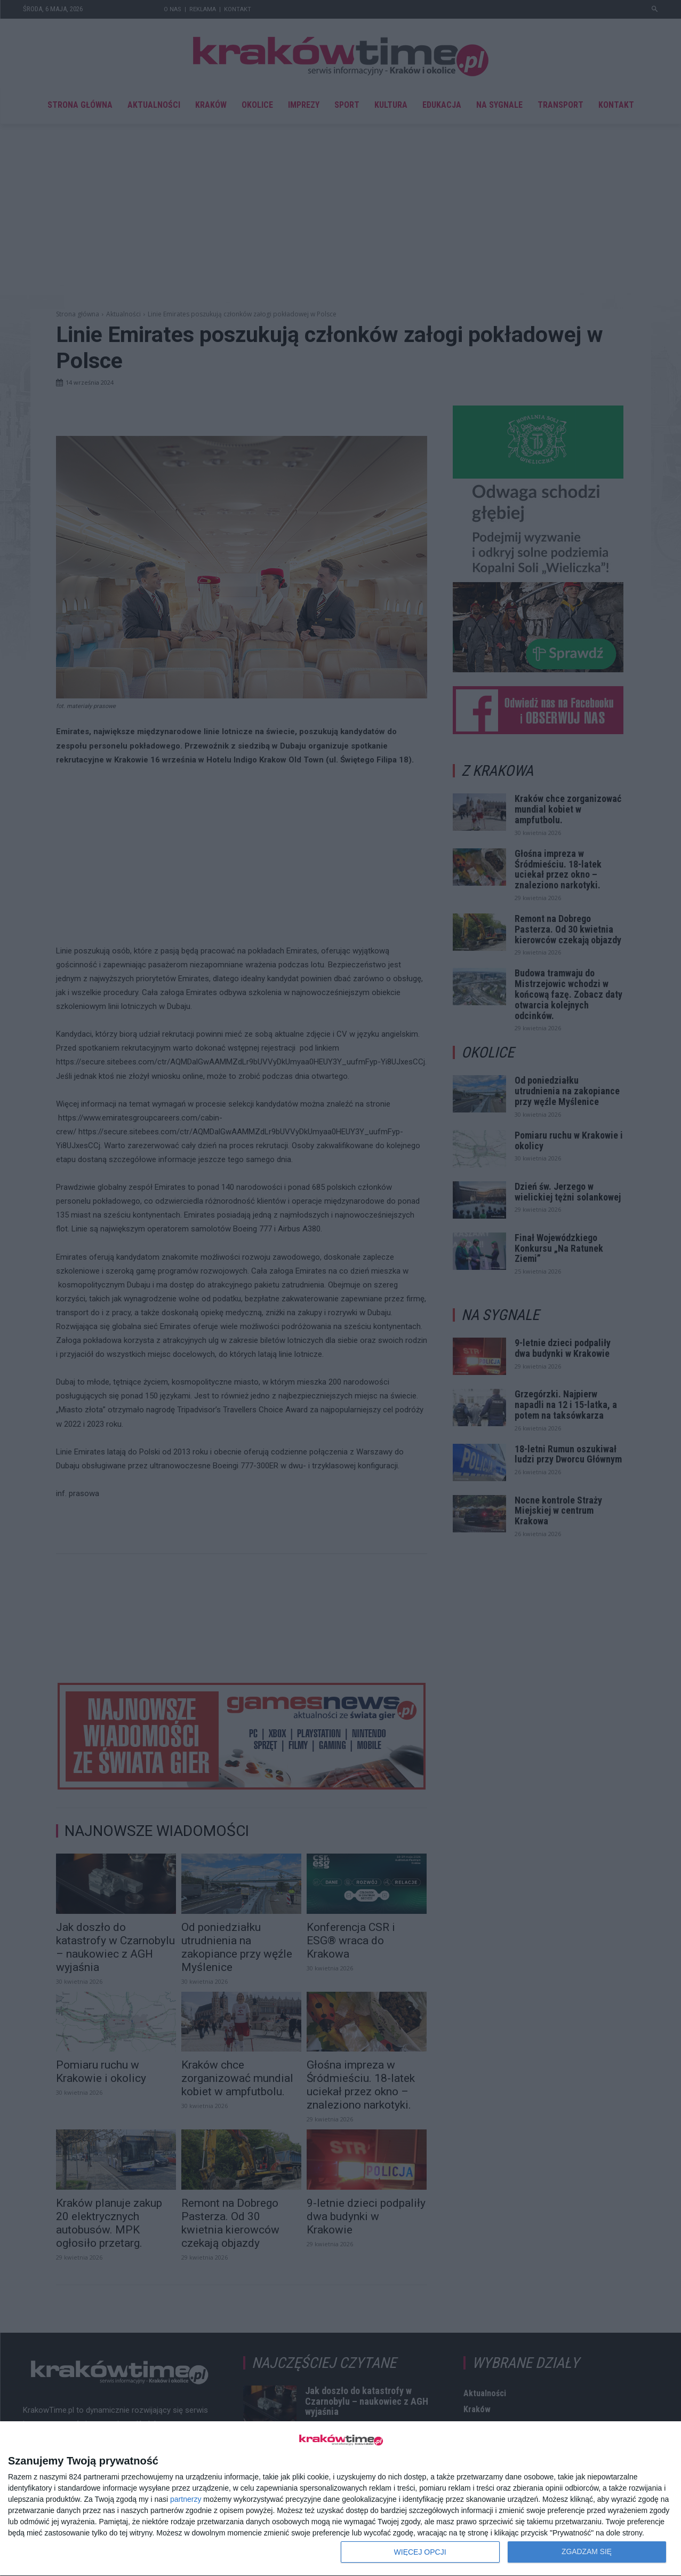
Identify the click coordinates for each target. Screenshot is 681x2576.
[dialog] (340, 2499)
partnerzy (185, 2499)
